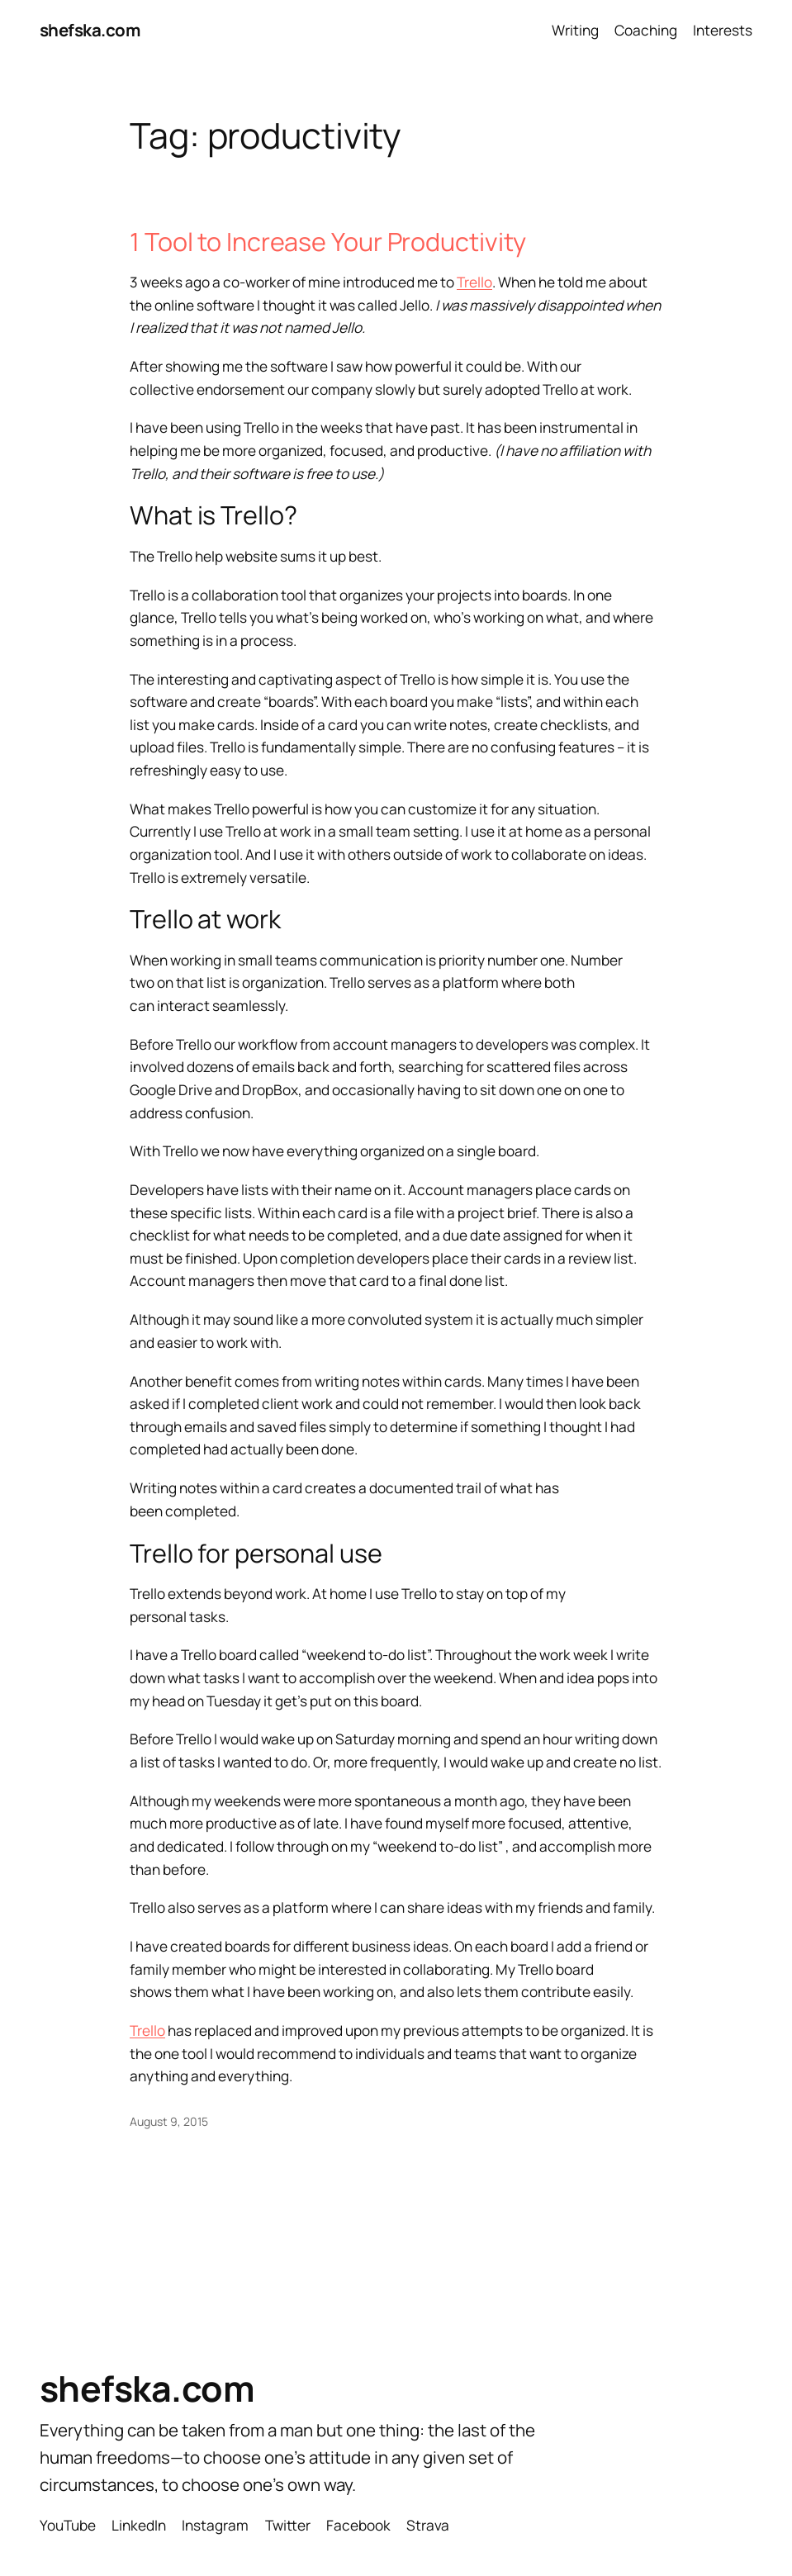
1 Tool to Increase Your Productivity (328, 241)
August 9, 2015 (169, 2121)
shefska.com (90, 29)
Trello (474, 282)
